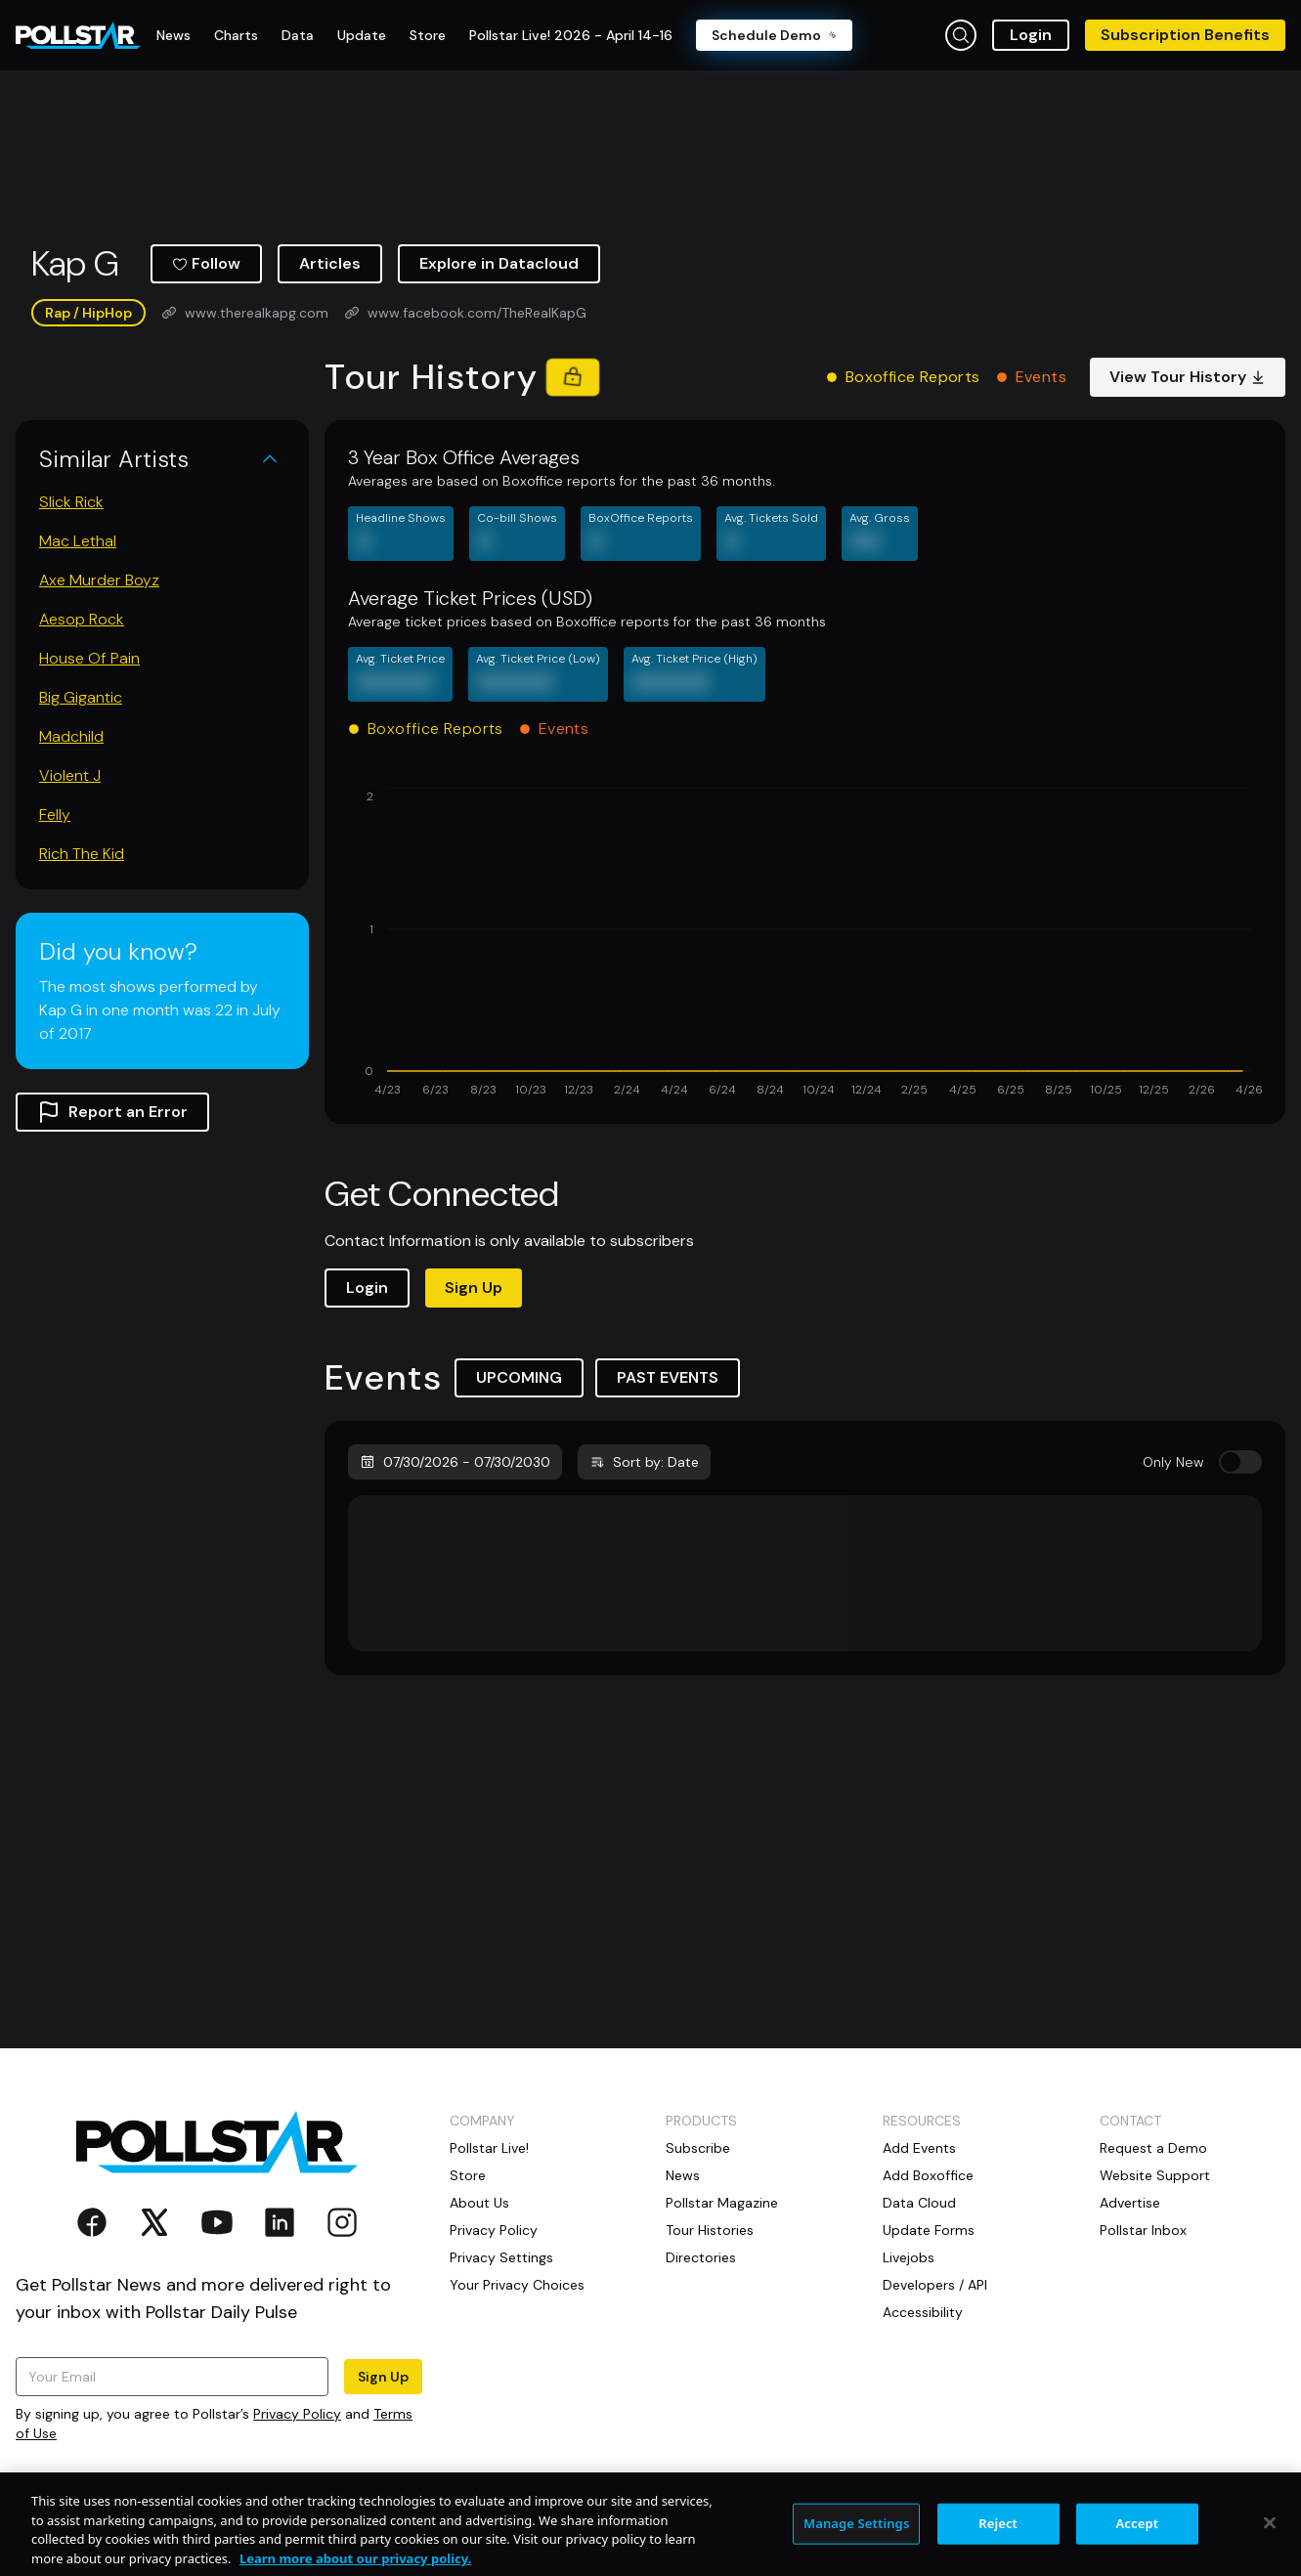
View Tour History (1187, 376)
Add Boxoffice (928, 2175)
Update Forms (929, 2230)
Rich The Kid (81, 853)
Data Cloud (919, 2202)
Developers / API (935, 2285)
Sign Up (473, 1287)
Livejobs (908, 2257)
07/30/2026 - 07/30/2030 (455, 1462)
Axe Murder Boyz (99, 580)
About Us (479, 2202)
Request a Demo (1153, 2148)
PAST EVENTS (667, 1377)
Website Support (1155, 2175)
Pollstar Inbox (1143, 2230)
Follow (206, 263)
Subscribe (698, 2148)
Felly (54, 814)
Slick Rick (71, 502)
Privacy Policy (297, 2414)
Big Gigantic (80, 697)
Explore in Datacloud (499, 263)
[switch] (1240, 1462)
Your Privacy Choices (517, 2285)
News (683, 2175)
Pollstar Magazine (722, 2202)
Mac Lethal (77, 541)
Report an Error (112, 1112)
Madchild (71, 736)
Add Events (919, 2148)
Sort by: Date (644, 1462)
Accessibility (923, 2312)
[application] (805, 944)
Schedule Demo (774, 35)
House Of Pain (89, 658)
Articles (330, 263)
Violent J (70, 775)
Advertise (1130, 2202)
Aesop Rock (81, 619)
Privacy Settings (501, 2257)
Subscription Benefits (1185, 34)
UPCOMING (519, 1377)
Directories (701, 2257)
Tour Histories (710, 2230)
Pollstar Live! (489, 2148)
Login (1031, 34)
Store (468, 2175)
